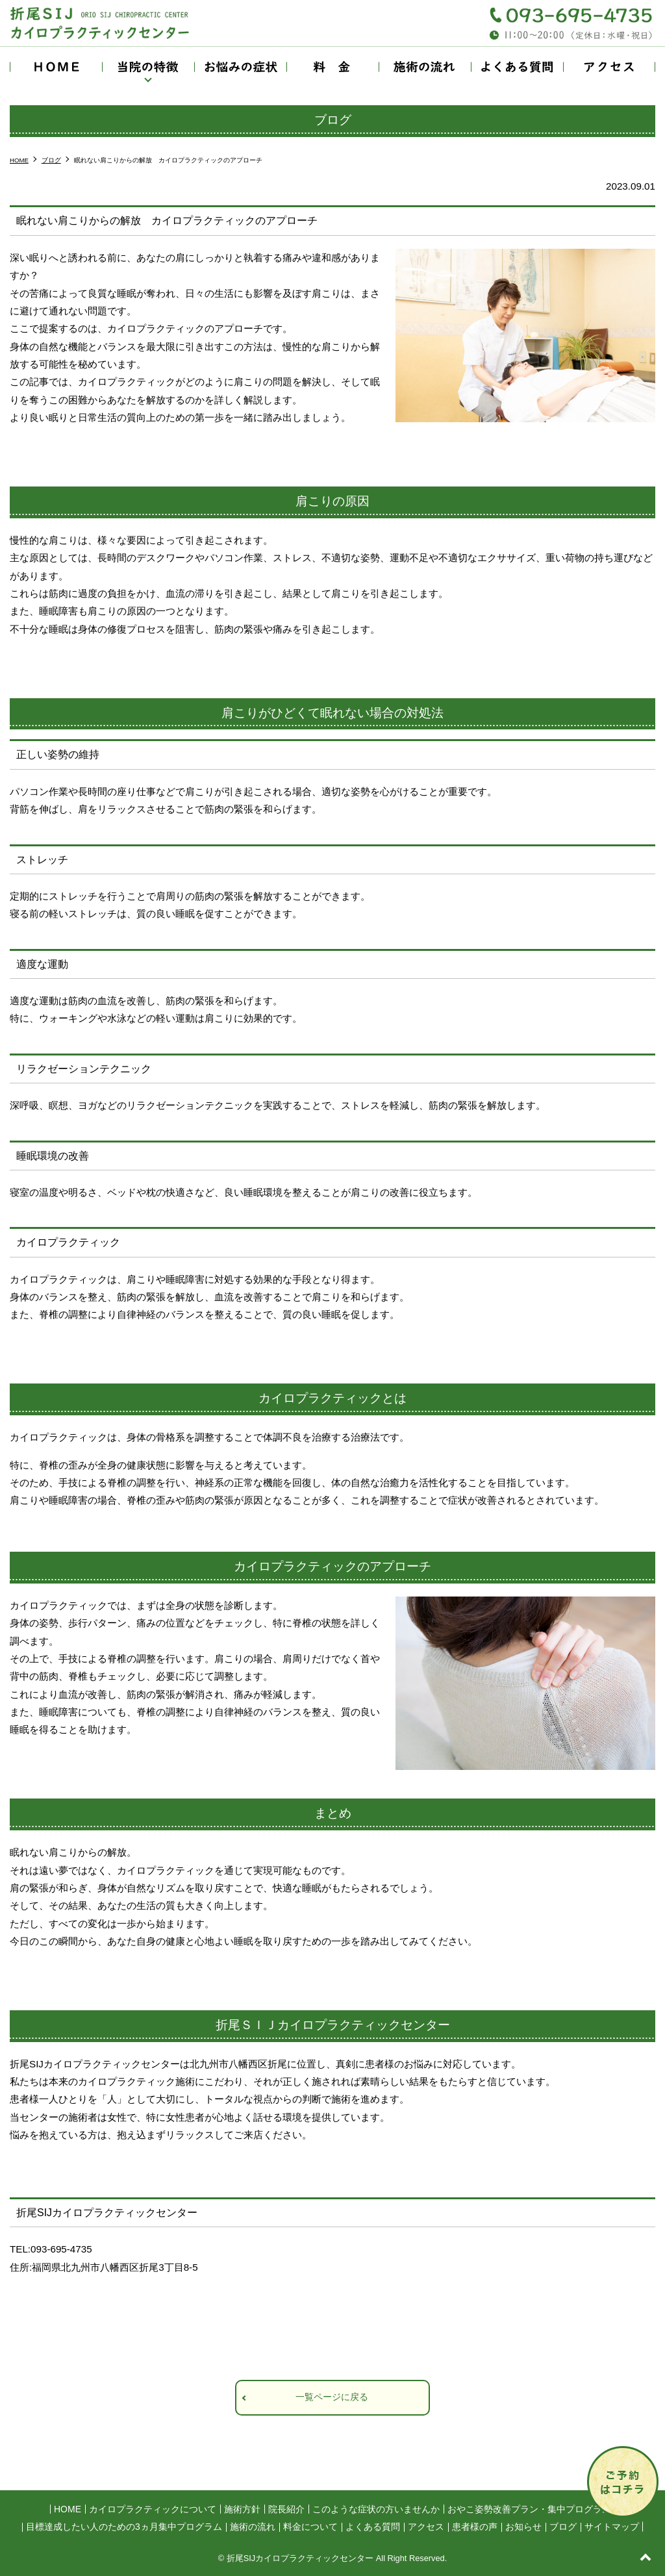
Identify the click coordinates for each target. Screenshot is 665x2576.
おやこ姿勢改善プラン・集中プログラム (529, 2509)
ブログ (563, 2526)
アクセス (609, 67)
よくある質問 (516, 67)
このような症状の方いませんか (376, 2509)
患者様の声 (474, 2526)
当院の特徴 (148, 67)
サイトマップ (611, 2526)
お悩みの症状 (240, 67)
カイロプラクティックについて (152, 2509)
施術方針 (242, 2509)
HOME (55, 67)
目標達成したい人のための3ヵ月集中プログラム (124, 2526)
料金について (332, 67)
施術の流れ (424, 67)
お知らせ (523, 2526)
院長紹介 (286, 2509)
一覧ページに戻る (331, 2397)
